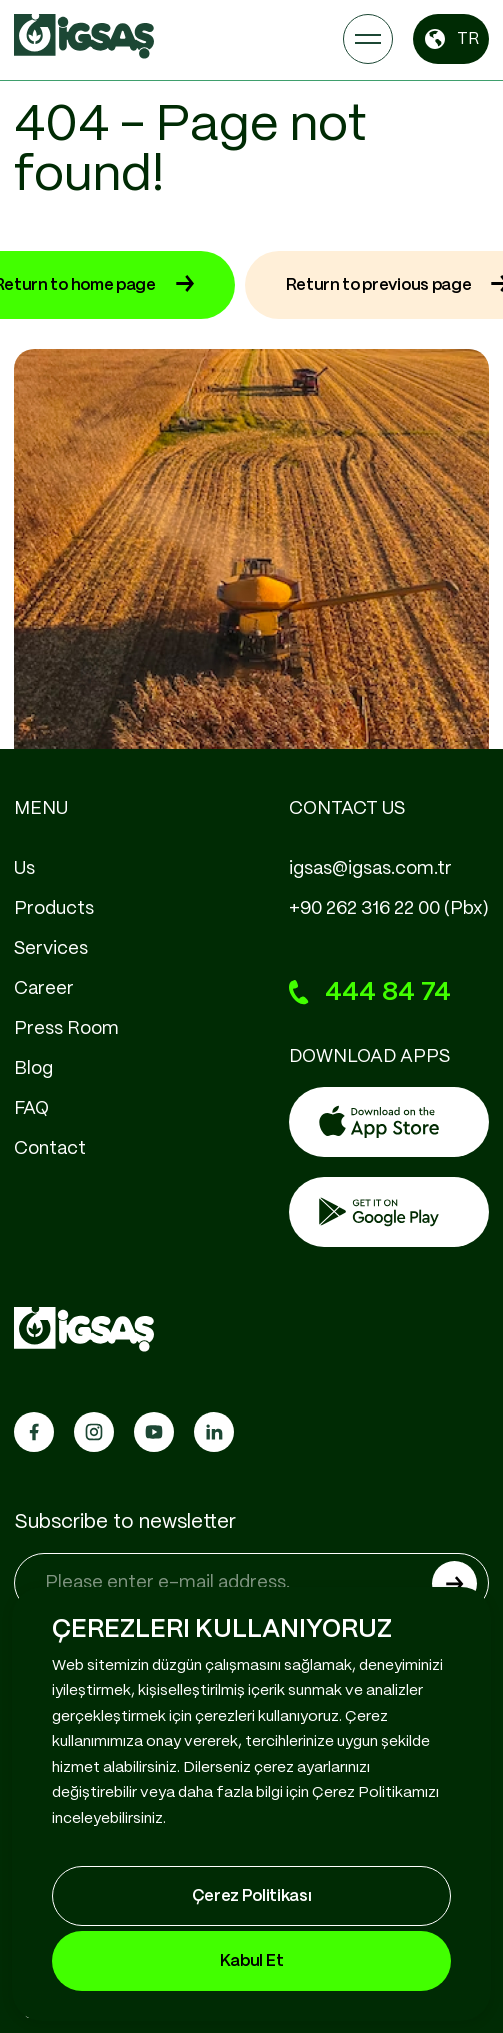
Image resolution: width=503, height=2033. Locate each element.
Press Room (66, 1029)
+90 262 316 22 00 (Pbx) (389, 909)
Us (24, 869)
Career (44, 989)
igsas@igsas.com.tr (370, 869)
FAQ (31, 1109)
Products (54, 909)
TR (451, 39)
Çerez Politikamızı (375, 1793)
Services (51, 949)
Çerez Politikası (252, 1896)
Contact (50, 1149)
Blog (33, 1069)
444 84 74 (370, 993)
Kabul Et (251, 1961)
